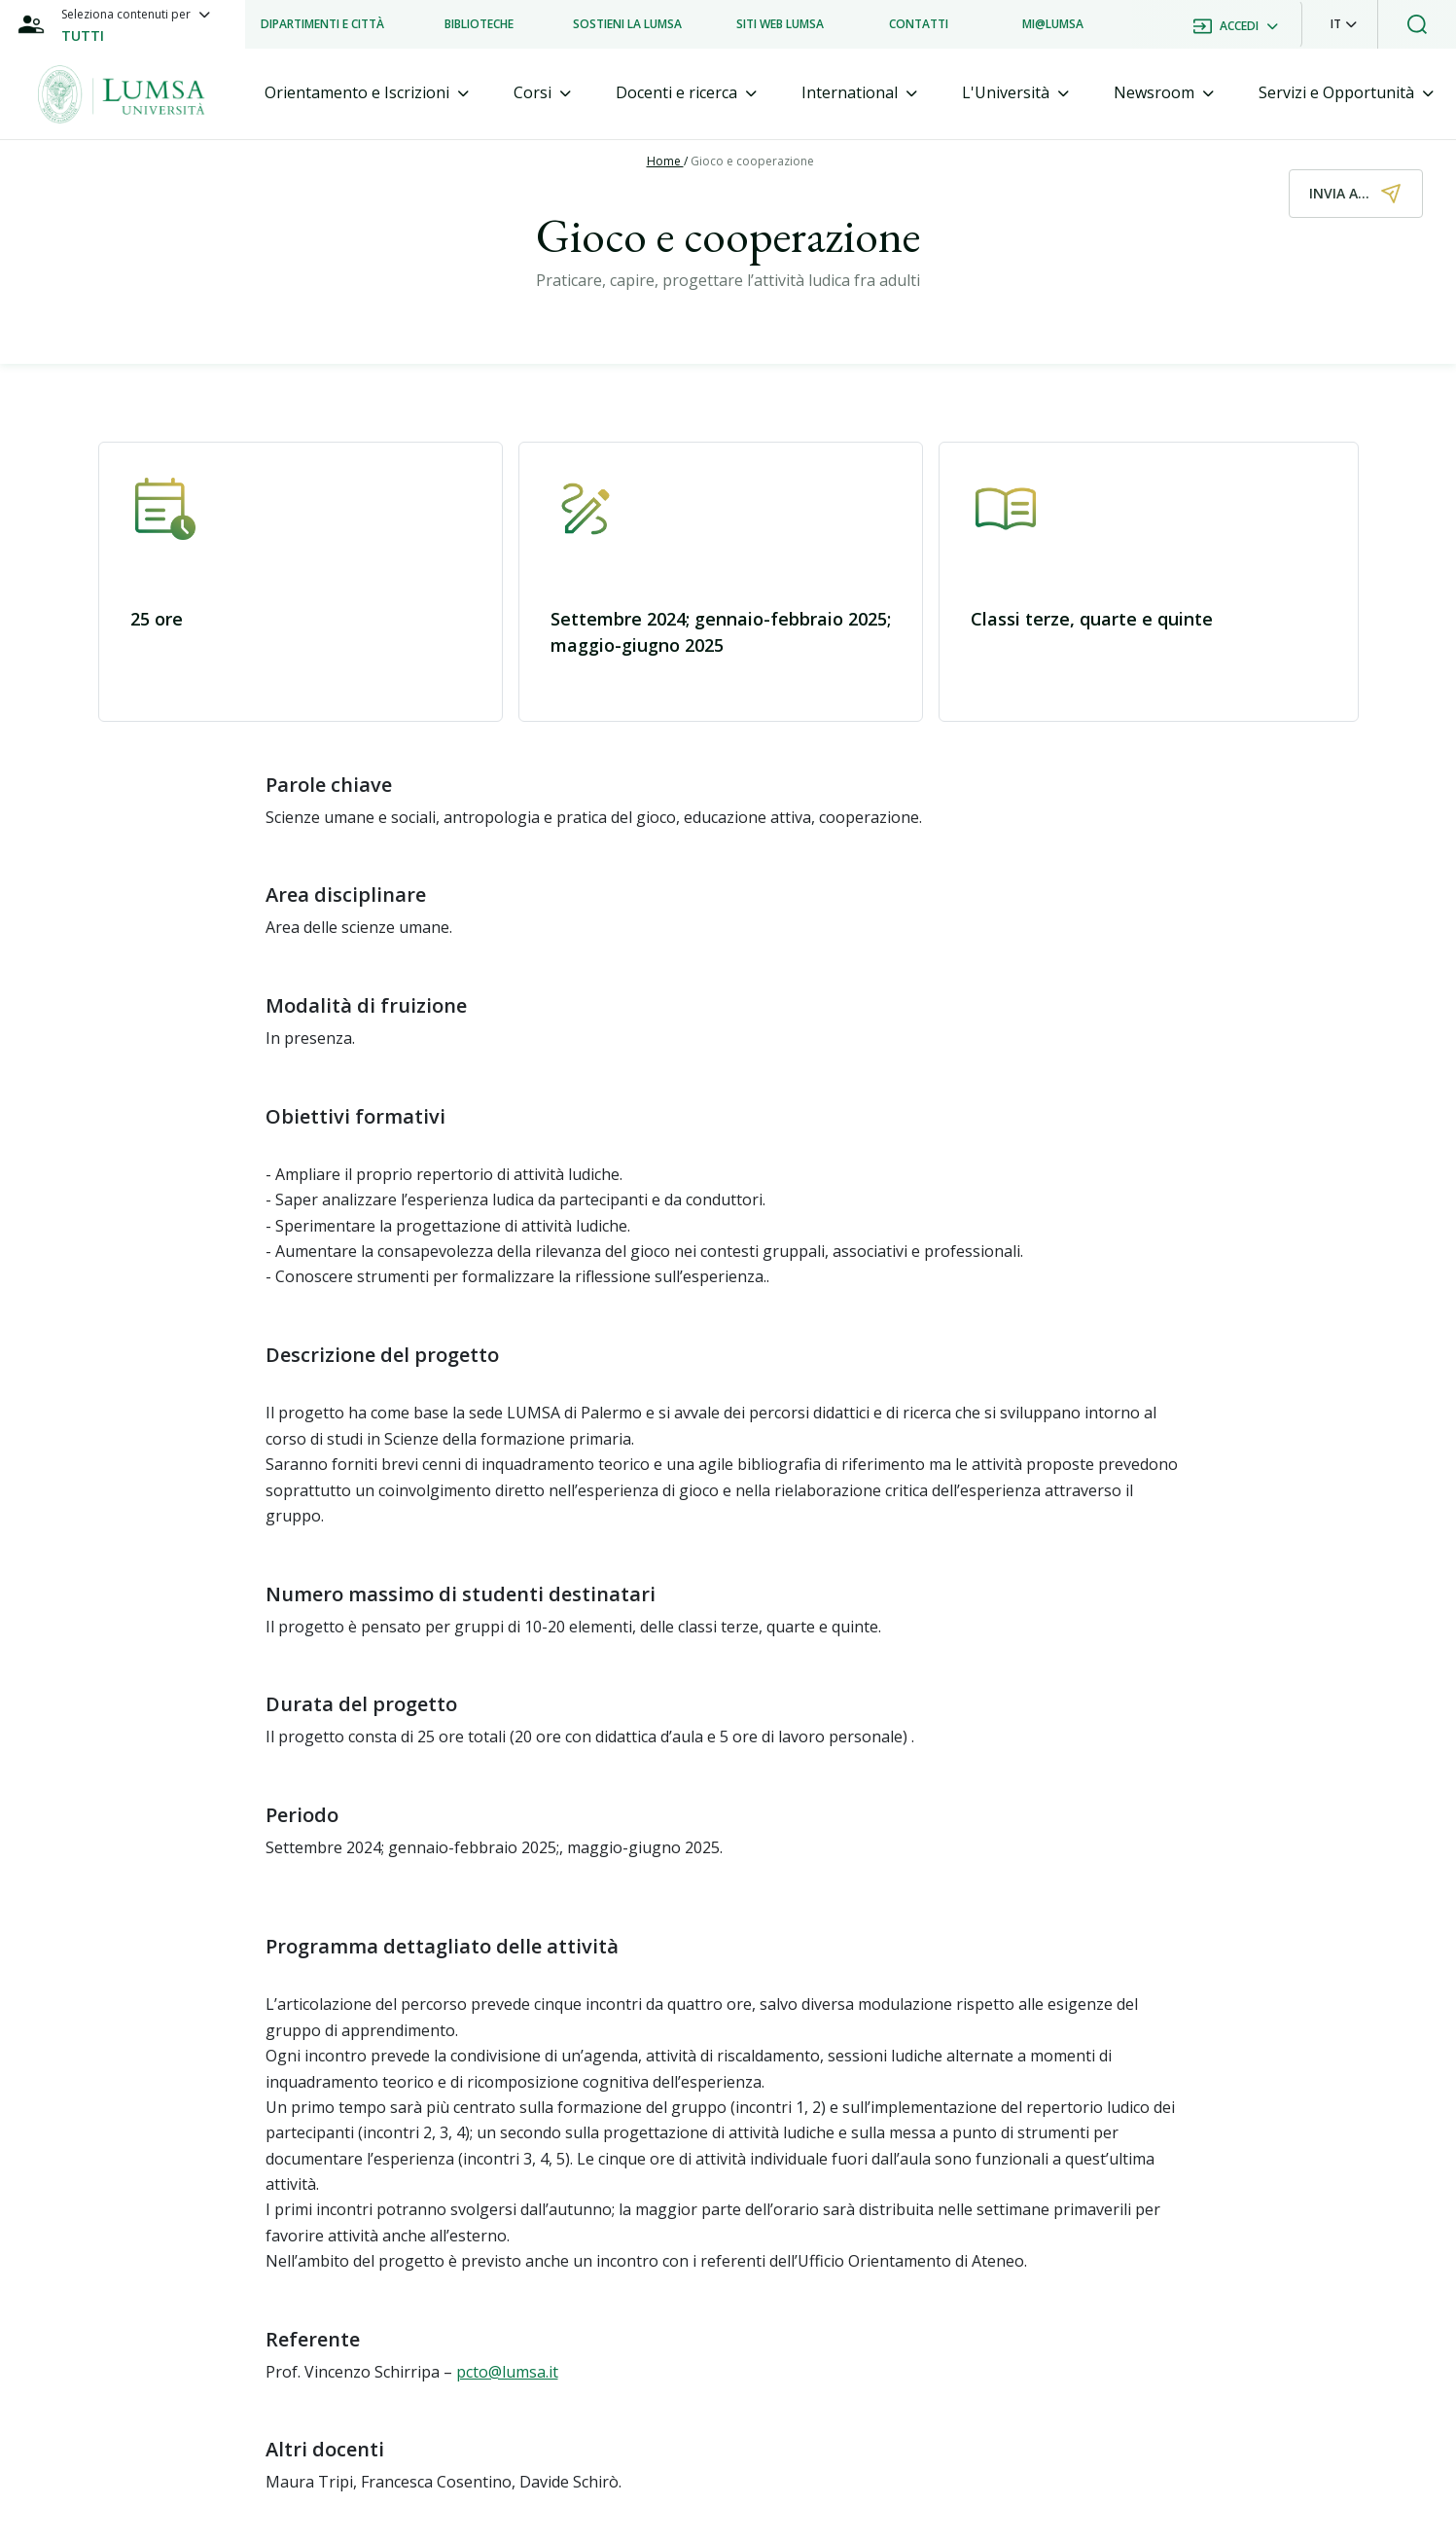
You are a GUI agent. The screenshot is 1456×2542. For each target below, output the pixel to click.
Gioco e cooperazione (752, 161)
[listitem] (322, 24)
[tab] (366, 93)
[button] (1343, 24)
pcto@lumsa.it (507, 2371)
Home (665, 161)
